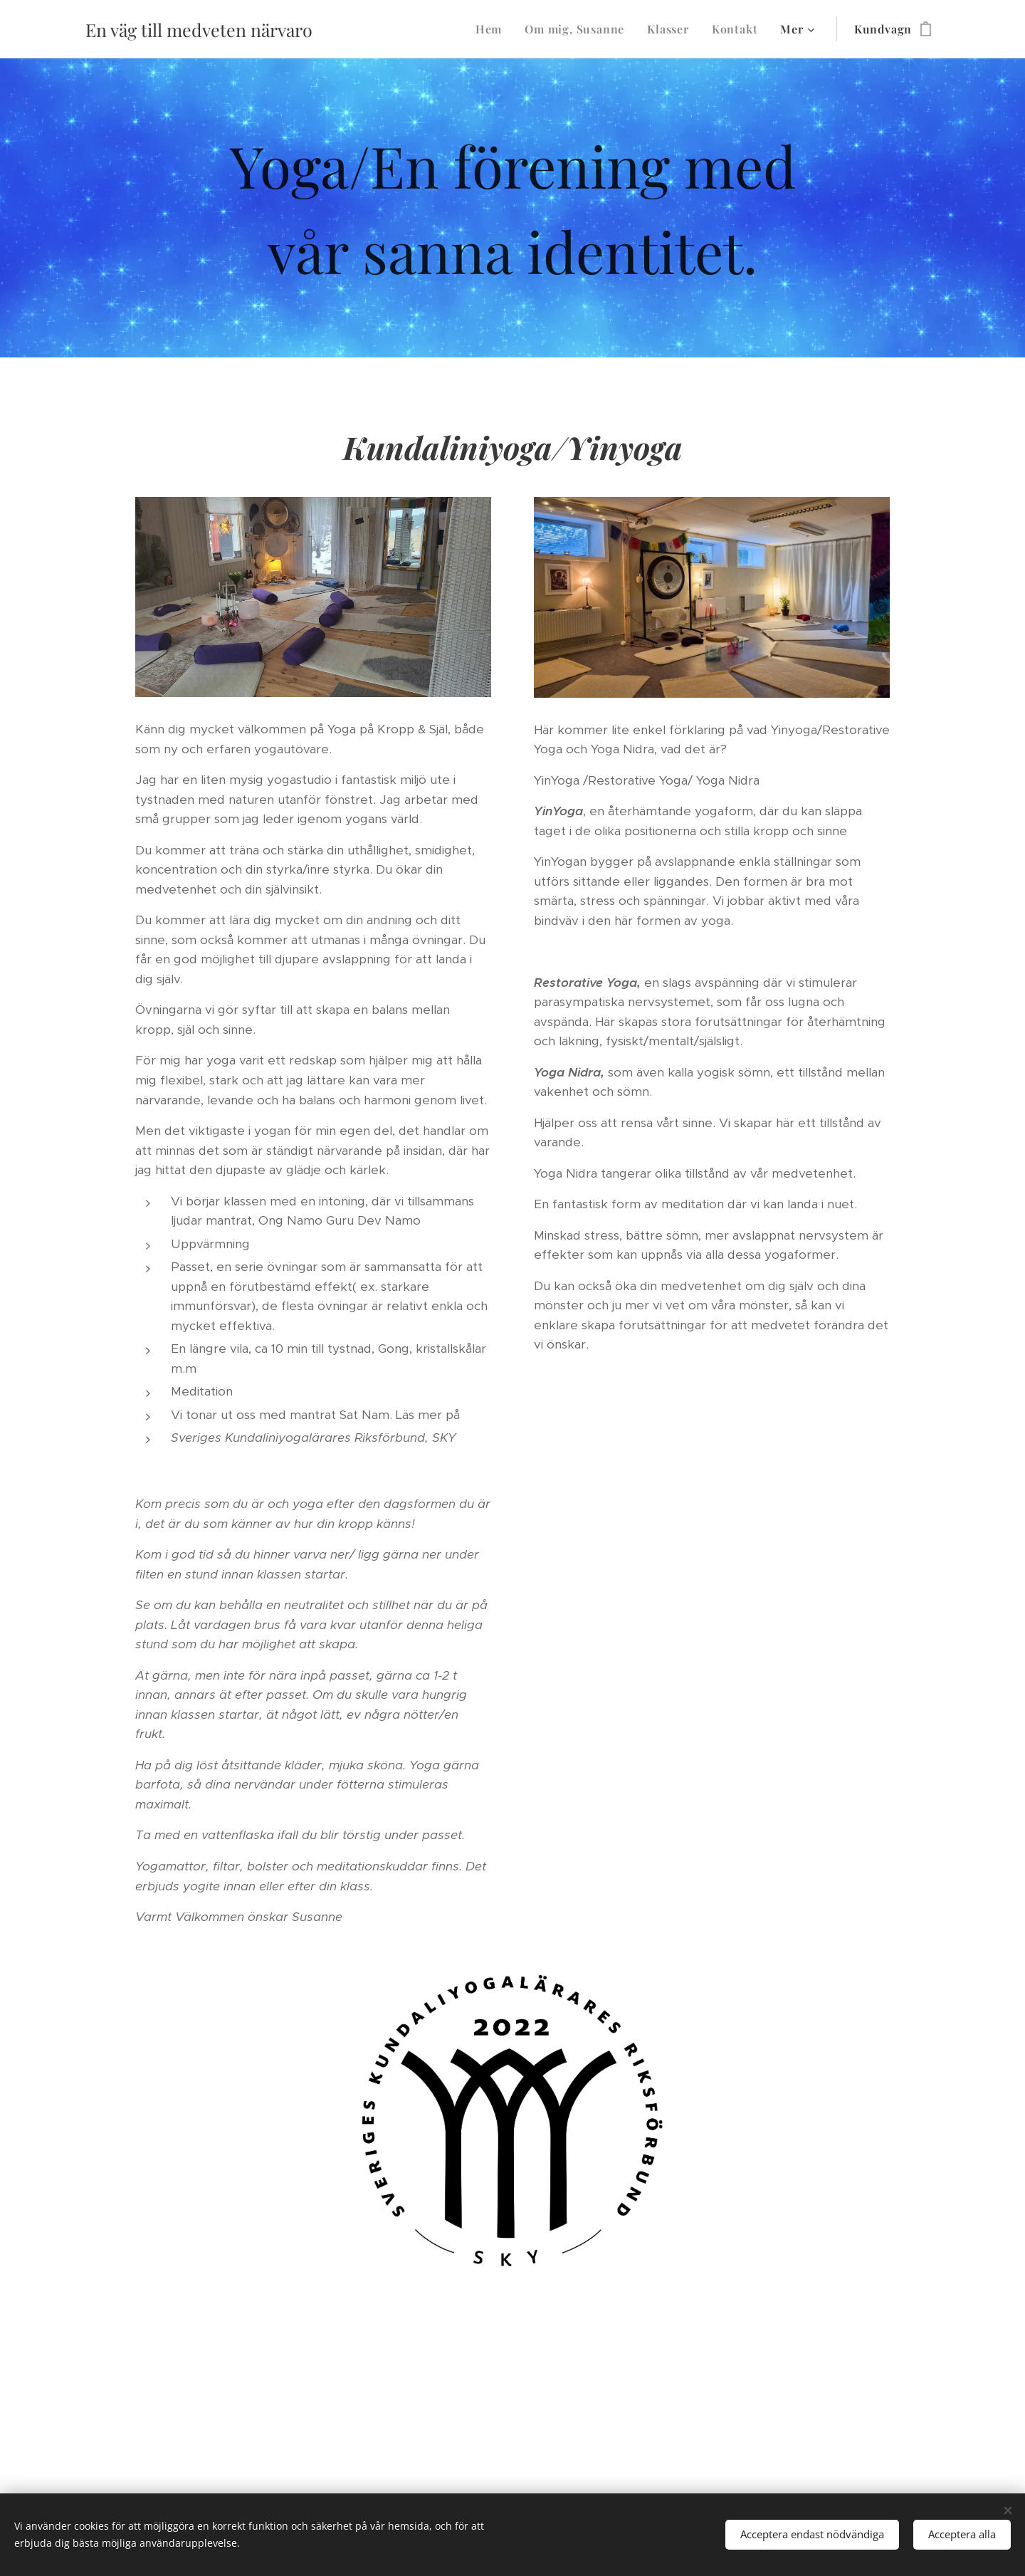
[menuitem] (492, 29)
